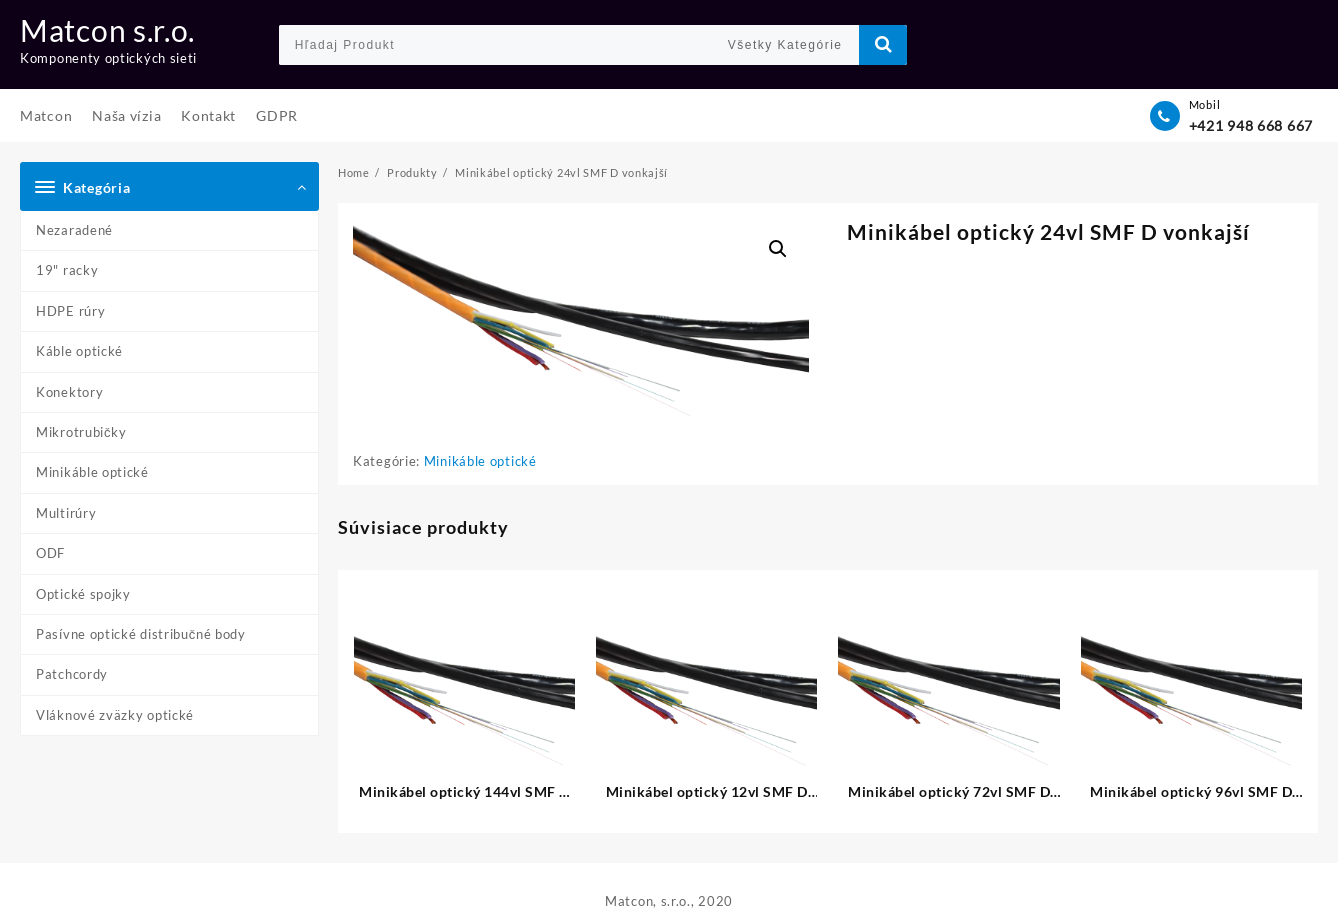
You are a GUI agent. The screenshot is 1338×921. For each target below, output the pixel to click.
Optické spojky (83, 594)
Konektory (69, 392)
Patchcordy (72, 674)
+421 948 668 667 (1251, 125)
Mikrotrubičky (81, 432)
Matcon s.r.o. (107, 30)
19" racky (67, 270)
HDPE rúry (70, 311)
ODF (50, 553)
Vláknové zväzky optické (115, 715)
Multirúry (66, 513)
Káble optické (79, 351)
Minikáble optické (92, 472)
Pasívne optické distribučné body (141, 634)
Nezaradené (74, 230)
